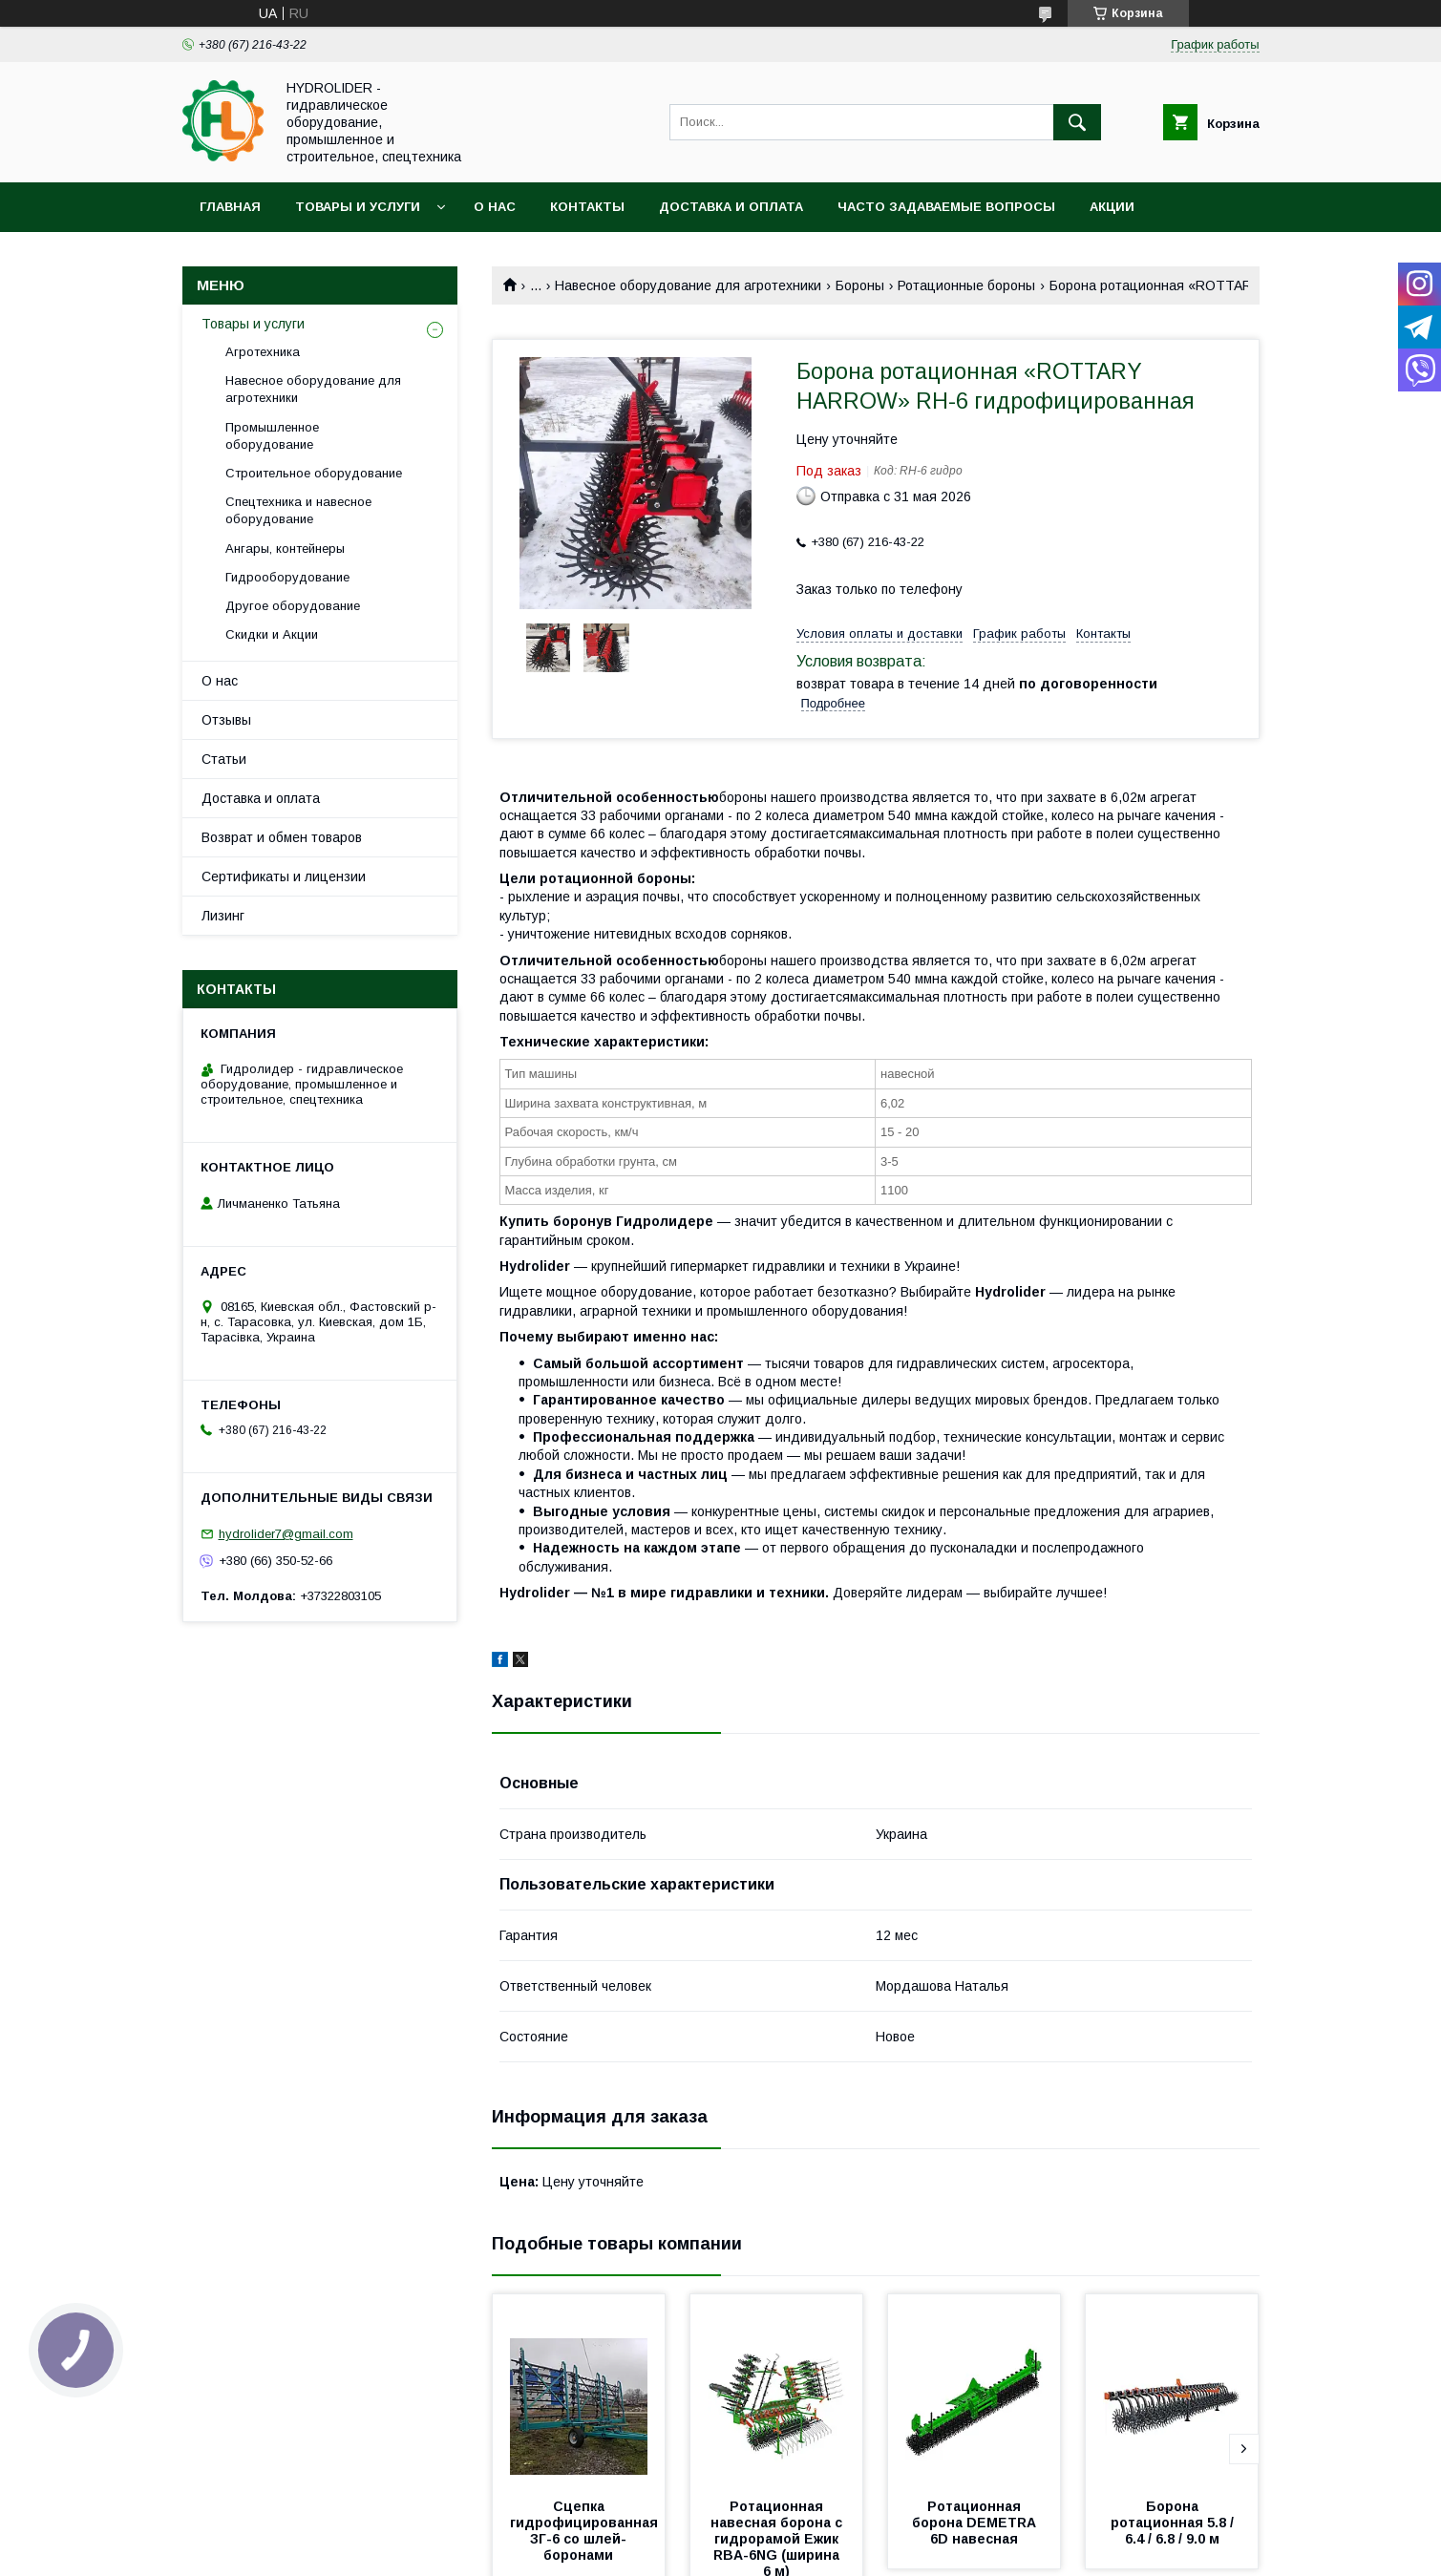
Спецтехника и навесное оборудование (298, 510)
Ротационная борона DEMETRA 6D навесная (976, 2522)
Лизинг (222, 915)
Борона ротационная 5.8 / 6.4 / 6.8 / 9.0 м (1174, 2522)
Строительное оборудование (313, 473)
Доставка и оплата (731, 207)
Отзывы (226, 720)
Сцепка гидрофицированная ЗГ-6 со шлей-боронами (588, 2531)
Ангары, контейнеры (285, 548)
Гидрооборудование (287, 577)
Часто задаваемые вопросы (946, 207)
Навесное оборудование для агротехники (688, 285)
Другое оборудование (292, 606)
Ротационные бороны (966, 285)
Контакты (587, 207)
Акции (1112, 207)
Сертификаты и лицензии (283, 876)
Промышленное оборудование (272, 436)
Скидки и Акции (271, 634)
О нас (495, 207)
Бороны (860, 285)
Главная (230, 207)
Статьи (223, 759)
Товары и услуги (357, 207)
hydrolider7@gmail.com (286, 1534)
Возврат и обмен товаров (281, 837)
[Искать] (1077, 122)
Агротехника (262, 352)
